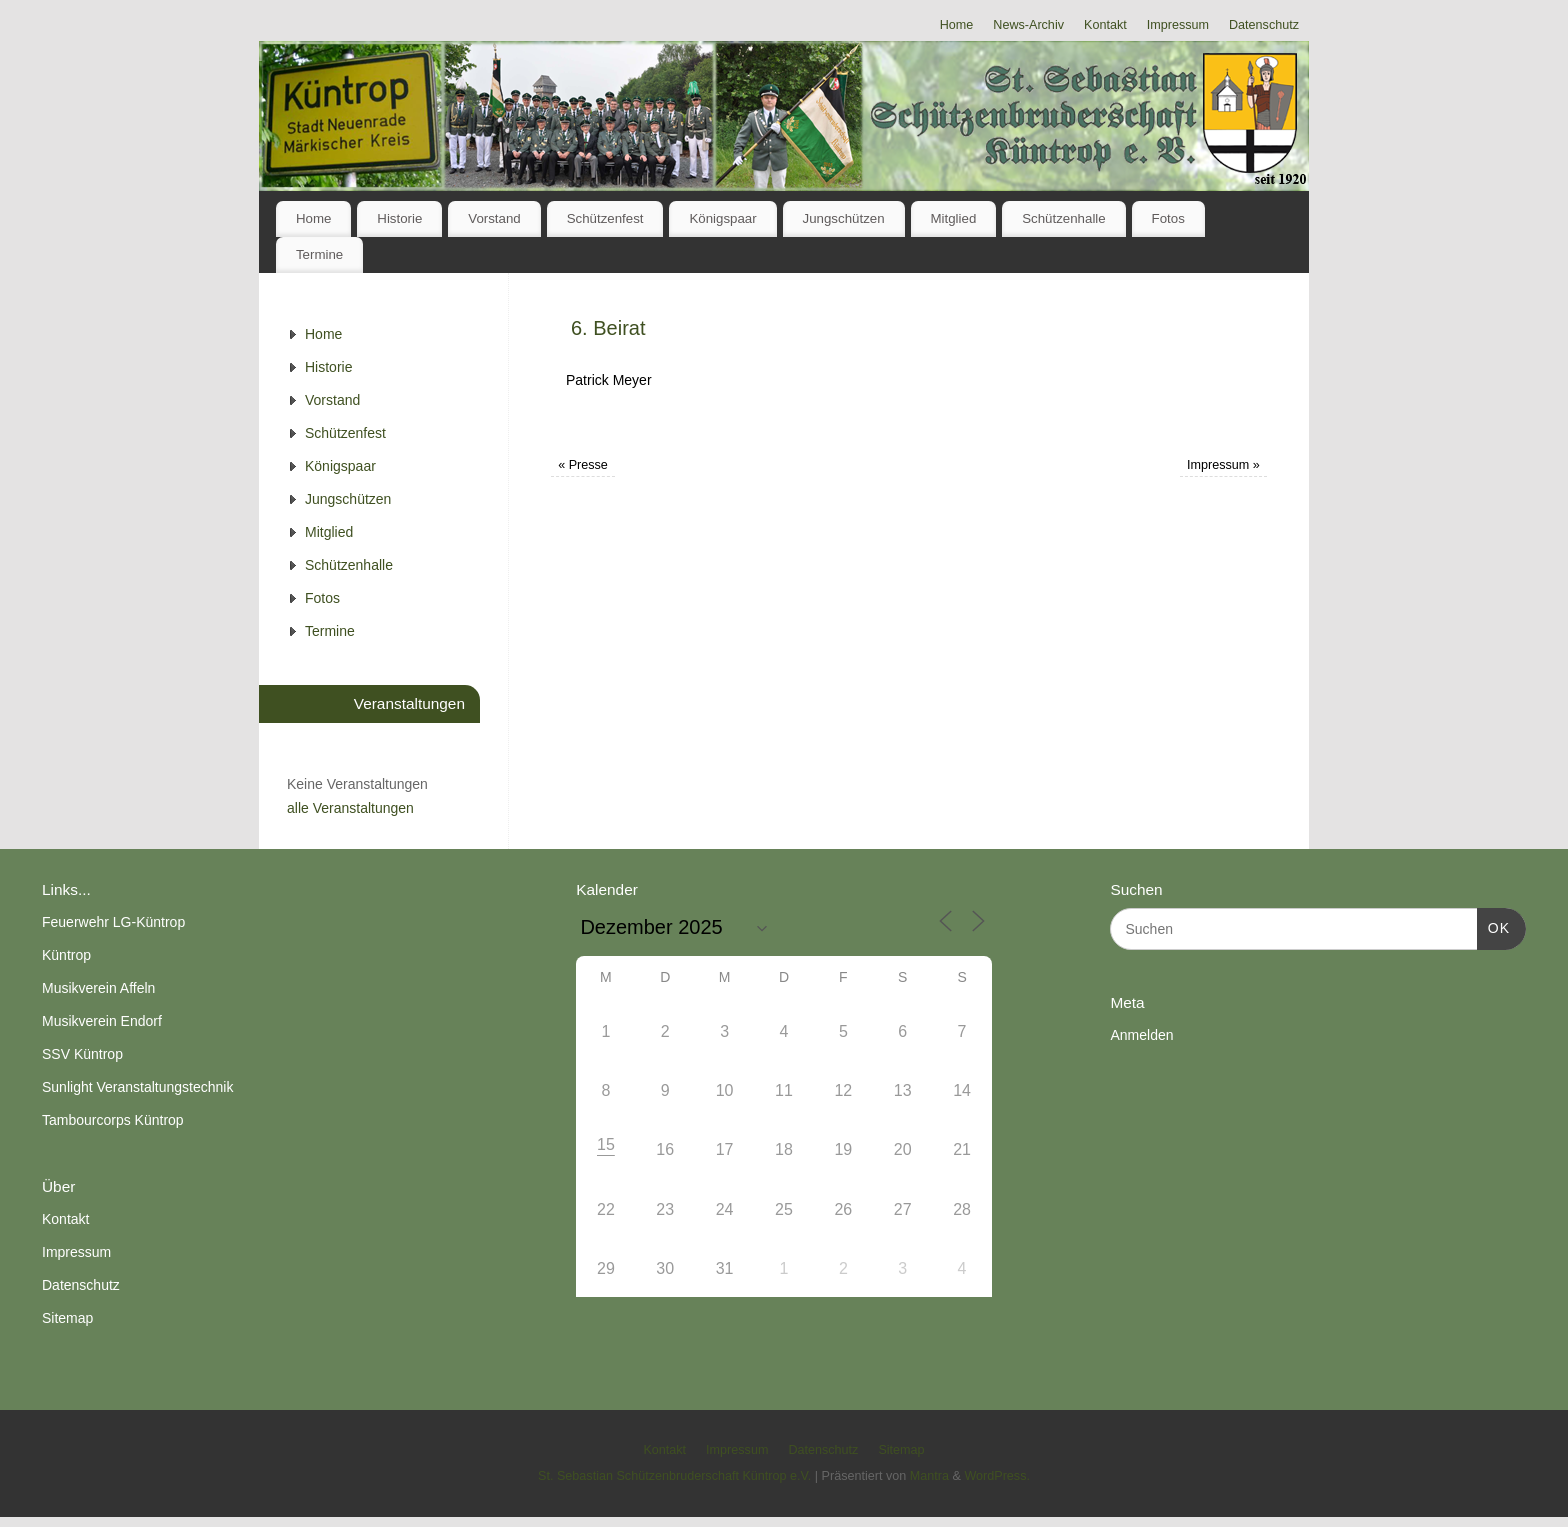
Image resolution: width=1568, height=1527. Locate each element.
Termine (319, 254)
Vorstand (494, 218)
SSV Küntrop (82, 1054)
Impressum (1178, 25)
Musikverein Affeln (98, 988)
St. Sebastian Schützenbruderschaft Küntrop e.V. (674, 1476)
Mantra (929, 1476)
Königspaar (722, 218)
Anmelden (1141, 1035)
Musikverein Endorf (102, 1021)
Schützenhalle (1064, 218)
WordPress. (997, 1476)
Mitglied (953, 218)
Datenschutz (1264, 25)
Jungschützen (844, 218)
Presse (583, 465)
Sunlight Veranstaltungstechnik (137, 1087)
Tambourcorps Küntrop (113, 1120)
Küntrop (66, 955)
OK (1493, 926)
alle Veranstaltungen (350, 808)
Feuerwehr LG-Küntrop (113, 922)
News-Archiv (1028, 25)
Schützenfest (605, 218)
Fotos (1168, 218)
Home (957, 25)
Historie (399, 218)
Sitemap (67, 1318)
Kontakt (1105, 25)
